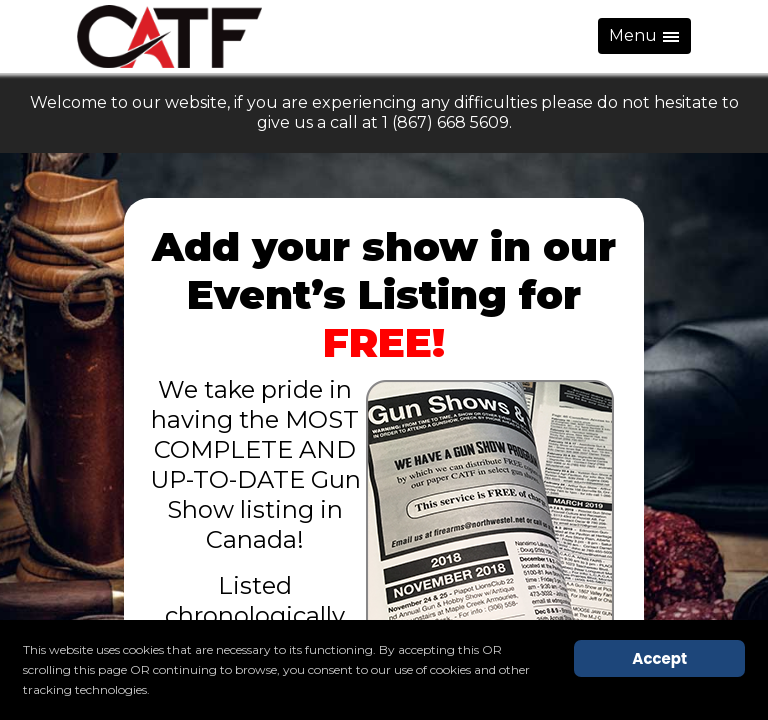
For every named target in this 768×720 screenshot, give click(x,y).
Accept (659, 658)
